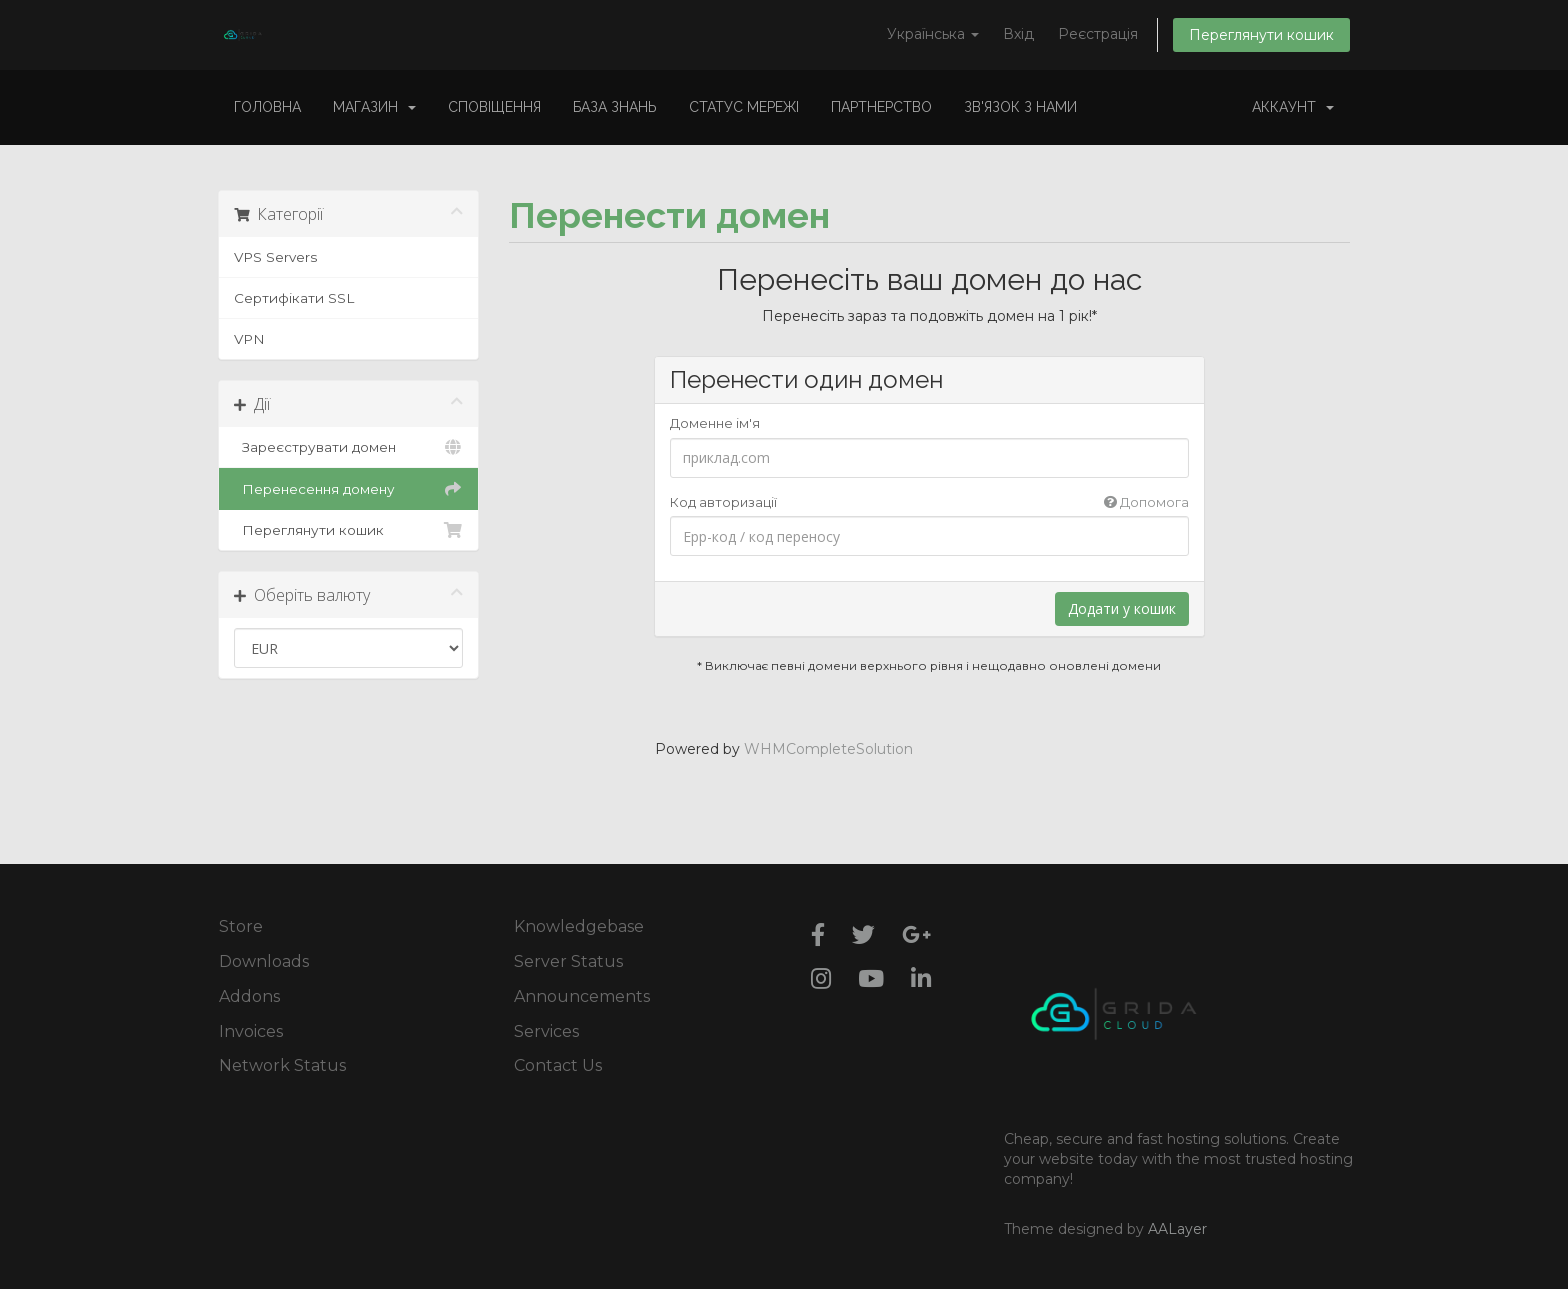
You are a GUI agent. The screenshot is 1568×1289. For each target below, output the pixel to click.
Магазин (374, 107)
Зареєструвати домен (348, 447)
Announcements (582, 996)
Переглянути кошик (1261, 35)
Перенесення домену (348, 489)
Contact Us (558, 1065)
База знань (615, 107)
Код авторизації (929, 502)
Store (241, 926)
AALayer (1177, 1229)
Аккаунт (1293, 107)
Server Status (568, 961)
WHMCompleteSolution (828, 749)
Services (546, 1031)
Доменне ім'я (715, 423)
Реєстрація (1098, 34)
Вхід (1018, 34)
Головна (267, 107)
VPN (249, 339)
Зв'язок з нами (1020, 107)
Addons (249, 996)
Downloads (264, 961)
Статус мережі (744, 107)
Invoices (251, 1031)
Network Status (282, 1065)
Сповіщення (494, 107)
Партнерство (881, 107)
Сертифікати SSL (294, 298)
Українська (933, 34)
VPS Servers (275, 257)
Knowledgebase (579, 926)
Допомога (1146, 502)
